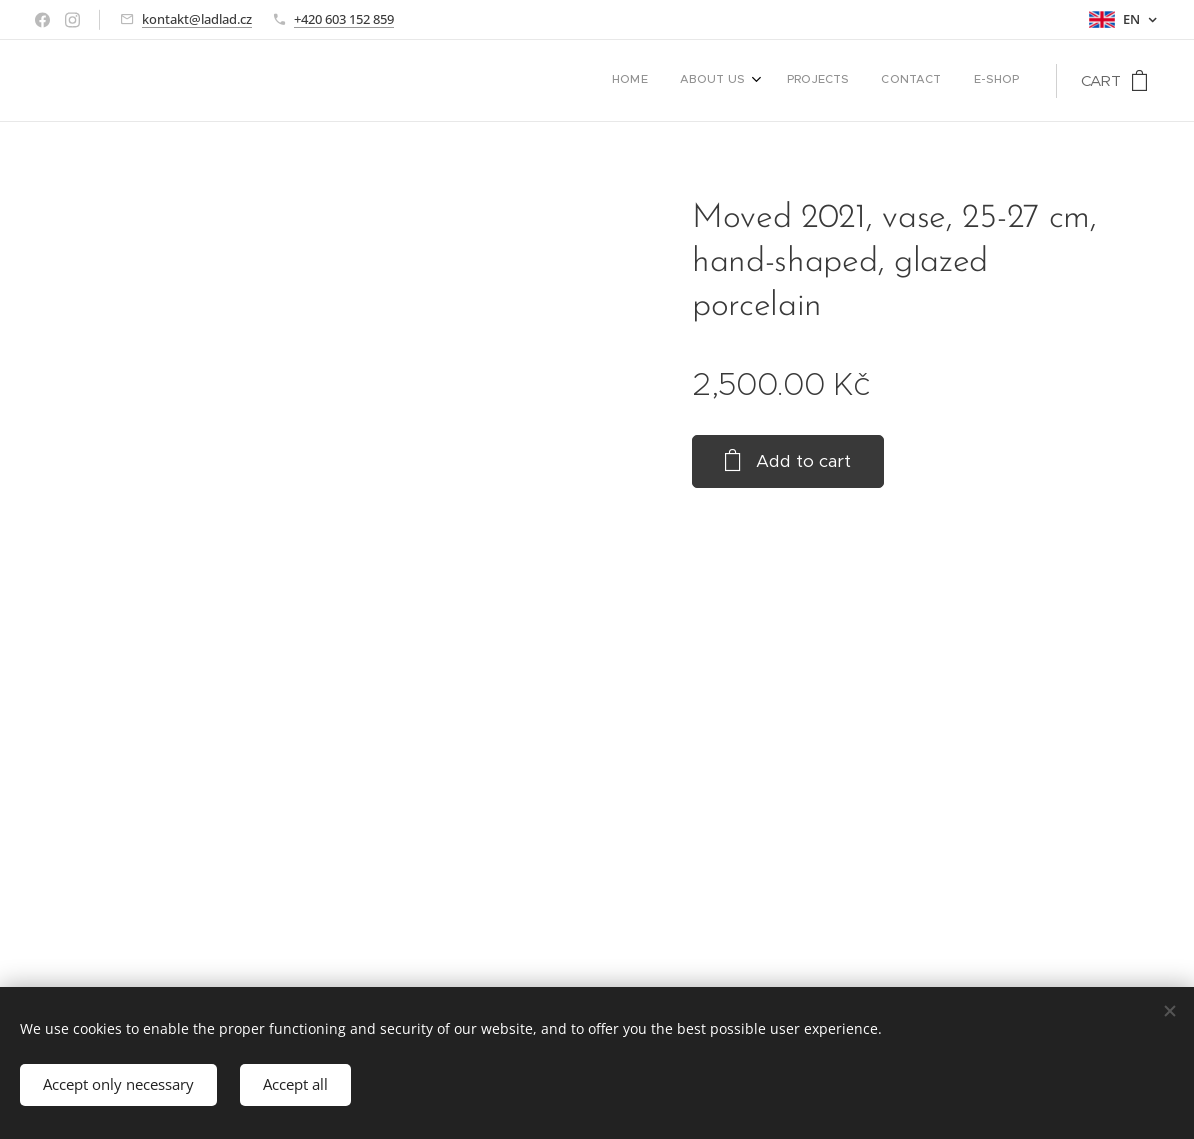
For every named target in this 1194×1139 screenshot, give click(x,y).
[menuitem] (887, 81)
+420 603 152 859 (344, 19)
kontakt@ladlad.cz (197, 19)
